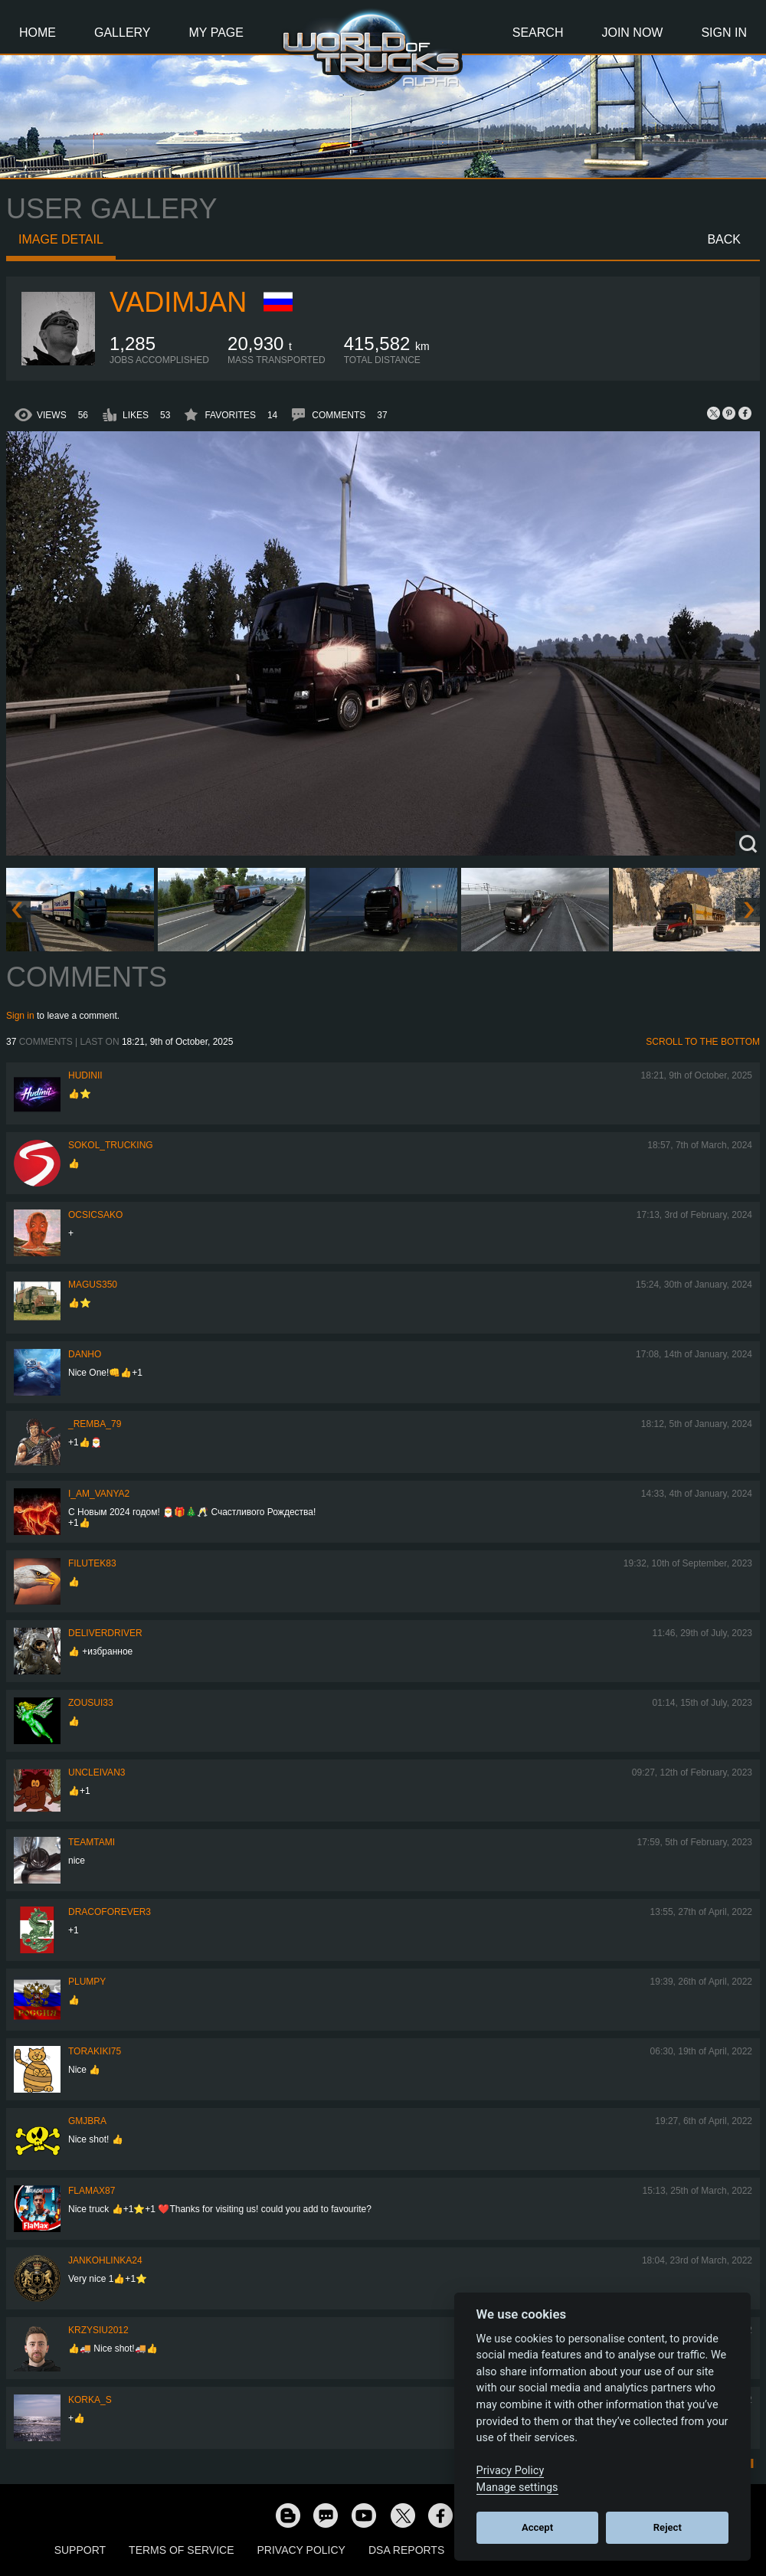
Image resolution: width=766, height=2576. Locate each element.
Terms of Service (181, 2550)
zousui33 (90, 1702)
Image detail (60, 239)
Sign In (724, 32)
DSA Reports (406, 2550)
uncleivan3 (96, 1772)
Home (37, 32)
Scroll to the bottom (703, 1041)
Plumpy (87, 1981)
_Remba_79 (94, 1424)
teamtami (91, 1842)
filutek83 (92, 1563)
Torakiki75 (94, 2051)
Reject (667, 2527)
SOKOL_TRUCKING (110, 1145)
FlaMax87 (91, 2190)
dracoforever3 (109, 1912)
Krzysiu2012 (98, 2330)
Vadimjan (178, 302)
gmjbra (87, 2121)
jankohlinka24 (105, 2260)
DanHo (84, 1354)
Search (538, 32)
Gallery (122, 32)
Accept (537, 2527)
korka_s (90, 2399)
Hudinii (85, 1075)
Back (724, 239)
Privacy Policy (301, 2550)
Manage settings (517, 2487)
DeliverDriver (105, 1633)
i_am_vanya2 (98, 1493)
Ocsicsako (95, 1214)
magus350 (92, 1284)
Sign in (20, 1015)
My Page (216, 32)
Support (80, 2550)
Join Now (632, 32)
